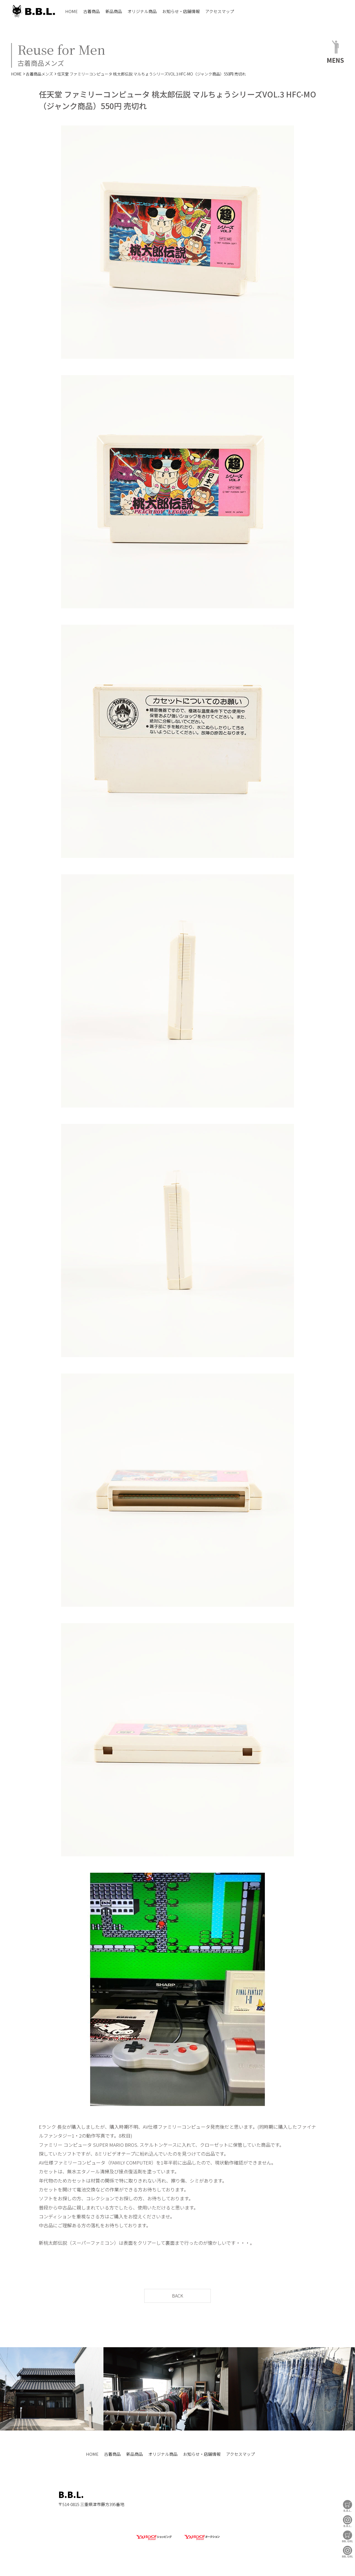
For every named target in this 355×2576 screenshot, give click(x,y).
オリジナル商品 (142, 11)
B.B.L (33, 11)
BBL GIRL (347, 2551)
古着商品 (91, 11)
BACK (177, 2295)
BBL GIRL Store (347, 2536)
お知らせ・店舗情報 (181, 11)
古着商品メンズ (39, 74)
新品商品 (113, 11)
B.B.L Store (347, 2506)
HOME (71, 11)
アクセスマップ (219, 11)
